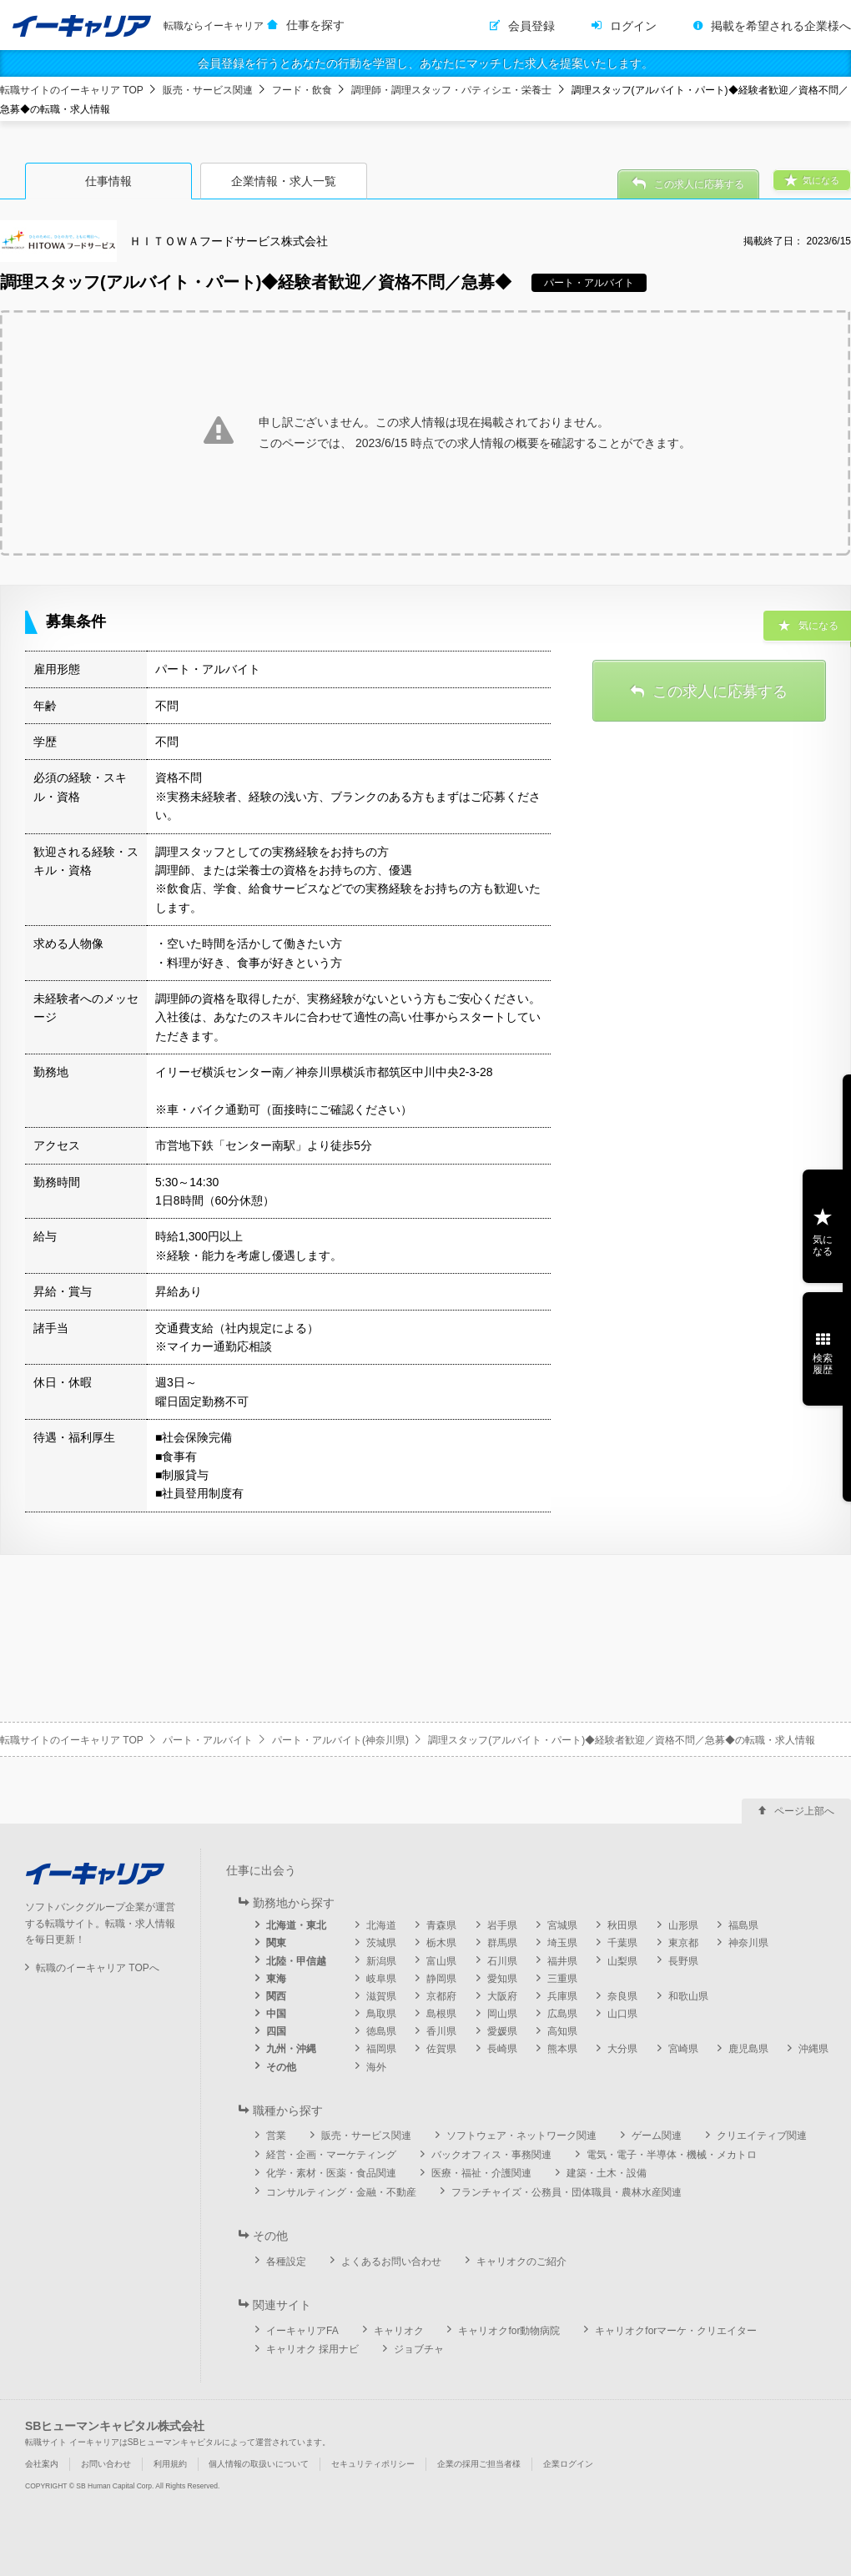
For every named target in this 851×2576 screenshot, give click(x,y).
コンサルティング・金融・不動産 (341, 2192)
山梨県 (622, 1961)
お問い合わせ (106, 2463)
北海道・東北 (296, 1925)
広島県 (562, 2014)
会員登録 (531, 26)
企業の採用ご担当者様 (479, 2463)
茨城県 (381, 1943)
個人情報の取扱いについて (259, 2463)
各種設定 (286, 2261)
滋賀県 (381, 1996)
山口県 (622, 2014)
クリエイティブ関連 (762, 2135)
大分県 (622, 2049)
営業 (276, 2135)
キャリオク (399, 2331)
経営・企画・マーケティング (331, 2155)
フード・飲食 (302, 90)
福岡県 (381, 2049)
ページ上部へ (804, 1811)
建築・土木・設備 (606, 2173)
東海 (276, 1979)
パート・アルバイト (208, 1740)
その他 (281, 2067)
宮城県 (562, 1925)
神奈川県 (748, 1943)
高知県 (562, 2031)
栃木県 (441, 1943)
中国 (276, 2014)
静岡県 (441, 1979)
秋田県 (622, 1925)
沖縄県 (813, 2049)
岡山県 (502, 2014)
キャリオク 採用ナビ (312, 2349)
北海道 (381, 1925)
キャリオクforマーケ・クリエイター (676, 2331)
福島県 (743, 1925)
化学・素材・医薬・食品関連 (331, 2173)
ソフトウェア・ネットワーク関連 (521, 2135)
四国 (276, 2031)
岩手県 (502, 1925)
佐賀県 (441, 2049)
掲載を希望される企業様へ (781, 26)
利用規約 (170, 2463)
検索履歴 (823, 1364)
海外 (376, 2067)
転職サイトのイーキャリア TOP (72, 90)
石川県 (502, 1961)
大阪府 (502, 1996)
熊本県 (562, 2049)
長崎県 (502, 2049)
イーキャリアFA (302, 2331)
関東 (276, 1943)
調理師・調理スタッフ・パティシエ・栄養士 (451, 90)
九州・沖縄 (291, 2049)
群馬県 (502, 1943)
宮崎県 (683, 2049)
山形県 (683, 1925)
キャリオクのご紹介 (521, 2261)
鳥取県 (381, 2014)
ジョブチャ (419, 2349)
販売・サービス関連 (208, 90)
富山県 (441, 1961)
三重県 (562, 1979)
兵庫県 (562, 1996)
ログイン (633, 26)
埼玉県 (562, 1943)
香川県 (441, 2031)
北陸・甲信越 (296, 1961)
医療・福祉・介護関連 (481, 2173)
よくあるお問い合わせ (391, 2261)
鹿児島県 (748, 2049)
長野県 (683, 1961)
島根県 (441, 2014)
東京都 (683, 1943)
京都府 (441, 1996)
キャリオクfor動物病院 (509, 2331)
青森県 (441, 1925)
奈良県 (622, 1996)
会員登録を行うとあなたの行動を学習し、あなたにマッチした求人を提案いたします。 (425, 63)
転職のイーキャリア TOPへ (97, 1968)
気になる (823, 1245)
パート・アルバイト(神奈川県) (340, 1740)
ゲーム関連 (657, 2135)
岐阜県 (381, 1979)
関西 (276, 1996)
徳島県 (381, 2031)
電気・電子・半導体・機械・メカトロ (672, 2155)
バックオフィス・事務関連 (491, 2155)
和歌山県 (688, 1996)
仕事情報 (108, 181)
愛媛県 (502, 2031)
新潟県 (381, 1961)
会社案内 (41, 2463)
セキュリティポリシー (373, 2463)
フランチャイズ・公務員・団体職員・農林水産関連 (566, 2192)
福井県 (562, 1961)
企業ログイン (568, 2463)
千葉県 (622, 1943)
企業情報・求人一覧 (283, 181)
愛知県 (502, 1979)
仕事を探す (315, 25)
